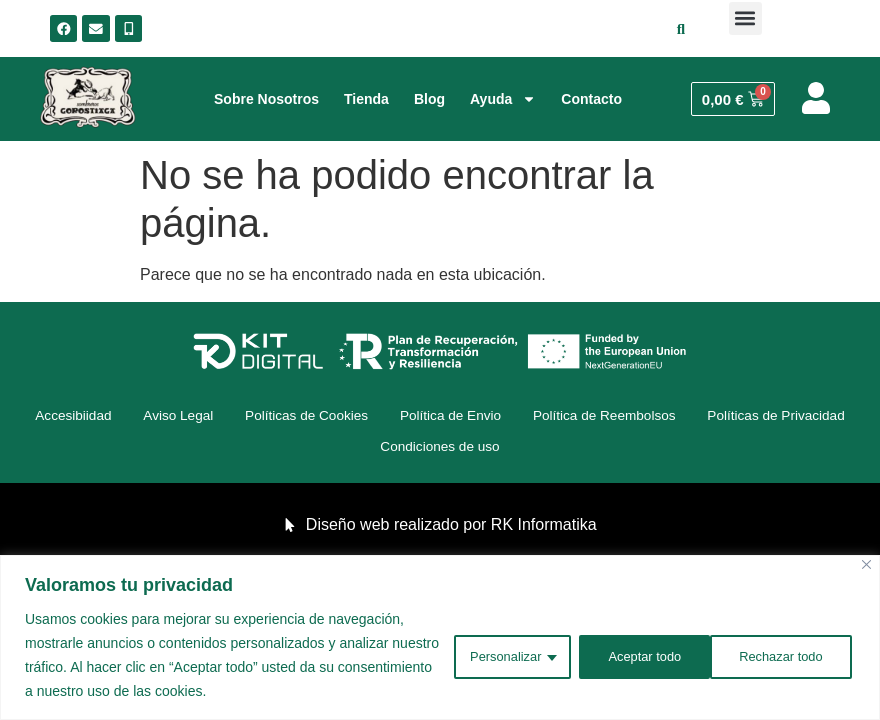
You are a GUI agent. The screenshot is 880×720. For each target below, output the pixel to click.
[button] (745, 18)
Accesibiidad (135, 417)
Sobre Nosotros (266, 99)
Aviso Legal (250, 417)
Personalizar (484, 655)
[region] (440, 637)
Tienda (366, 99)
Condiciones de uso (530, 449)
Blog (429, 99)
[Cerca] (866, 564)
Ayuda (503, 99)
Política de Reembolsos (710, 417)
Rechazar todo (635, 655)
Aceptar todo (786, 655)
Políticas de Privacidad (359, 449)
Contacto (591, 99)
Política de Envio (545, 417)
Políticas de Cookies (389, 417)
